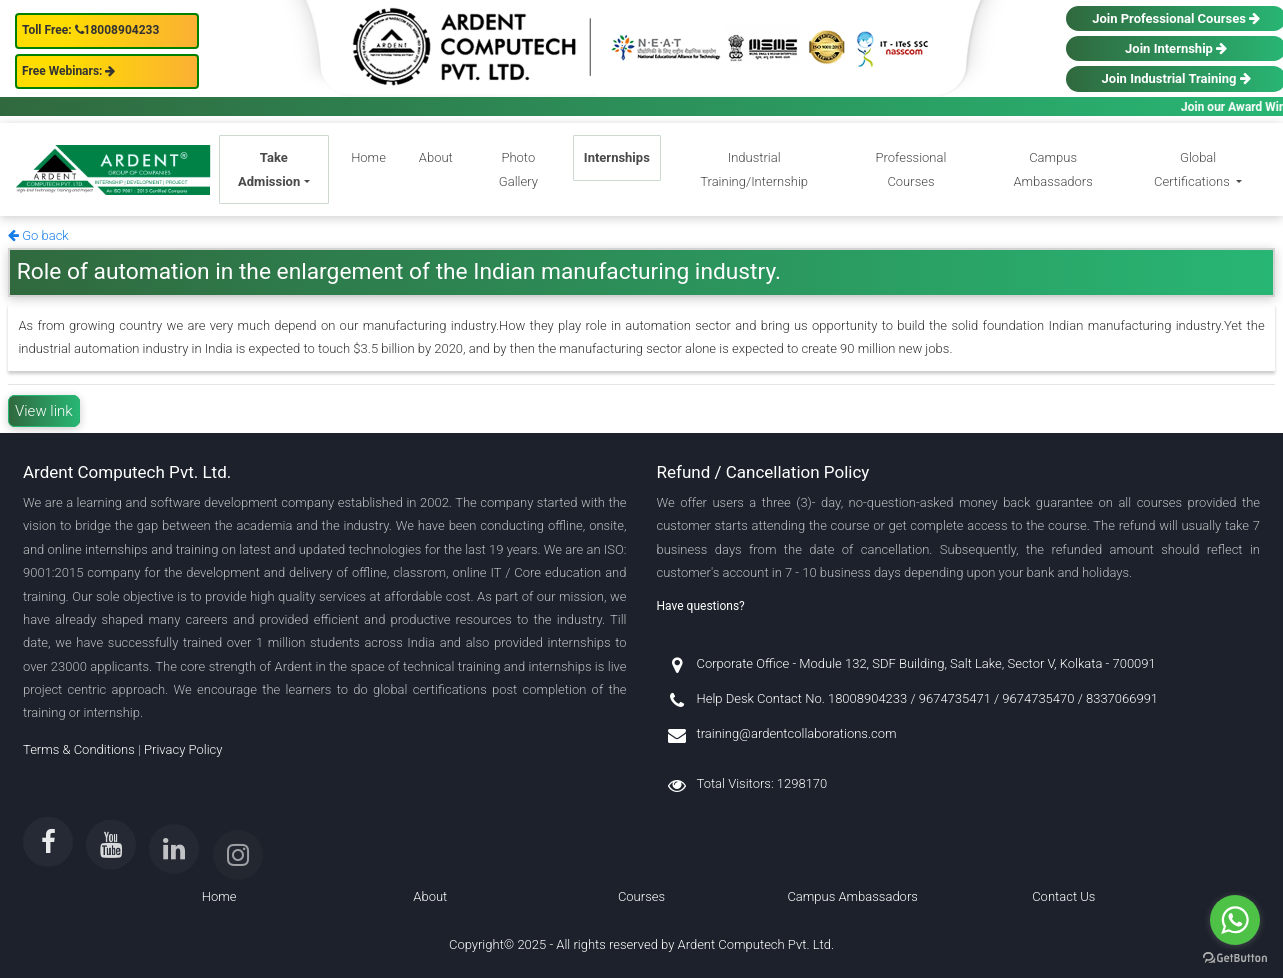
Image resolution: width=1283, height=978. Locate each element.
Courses (641, 896)
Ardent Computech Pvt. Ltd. (756, 944)
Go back (38, 235)
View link (44, 411)
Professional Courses (911, 169)
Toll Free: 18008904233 (90, 30)
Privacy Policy (183, 749)
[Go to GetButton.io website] (1235, 958)
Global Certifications (1193, 169)
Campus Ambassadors (1052, 169)
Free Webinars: (68, 71)
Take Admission (269, 169)
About (436, 157)
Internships (617, 157)
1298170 (802, 783)
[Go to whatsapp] (1235, 920)
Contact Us (1063, 896)
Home (368, 157)
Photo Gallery (518, 169)
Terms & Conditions (79, 749)
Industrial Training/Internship (754, 169)
